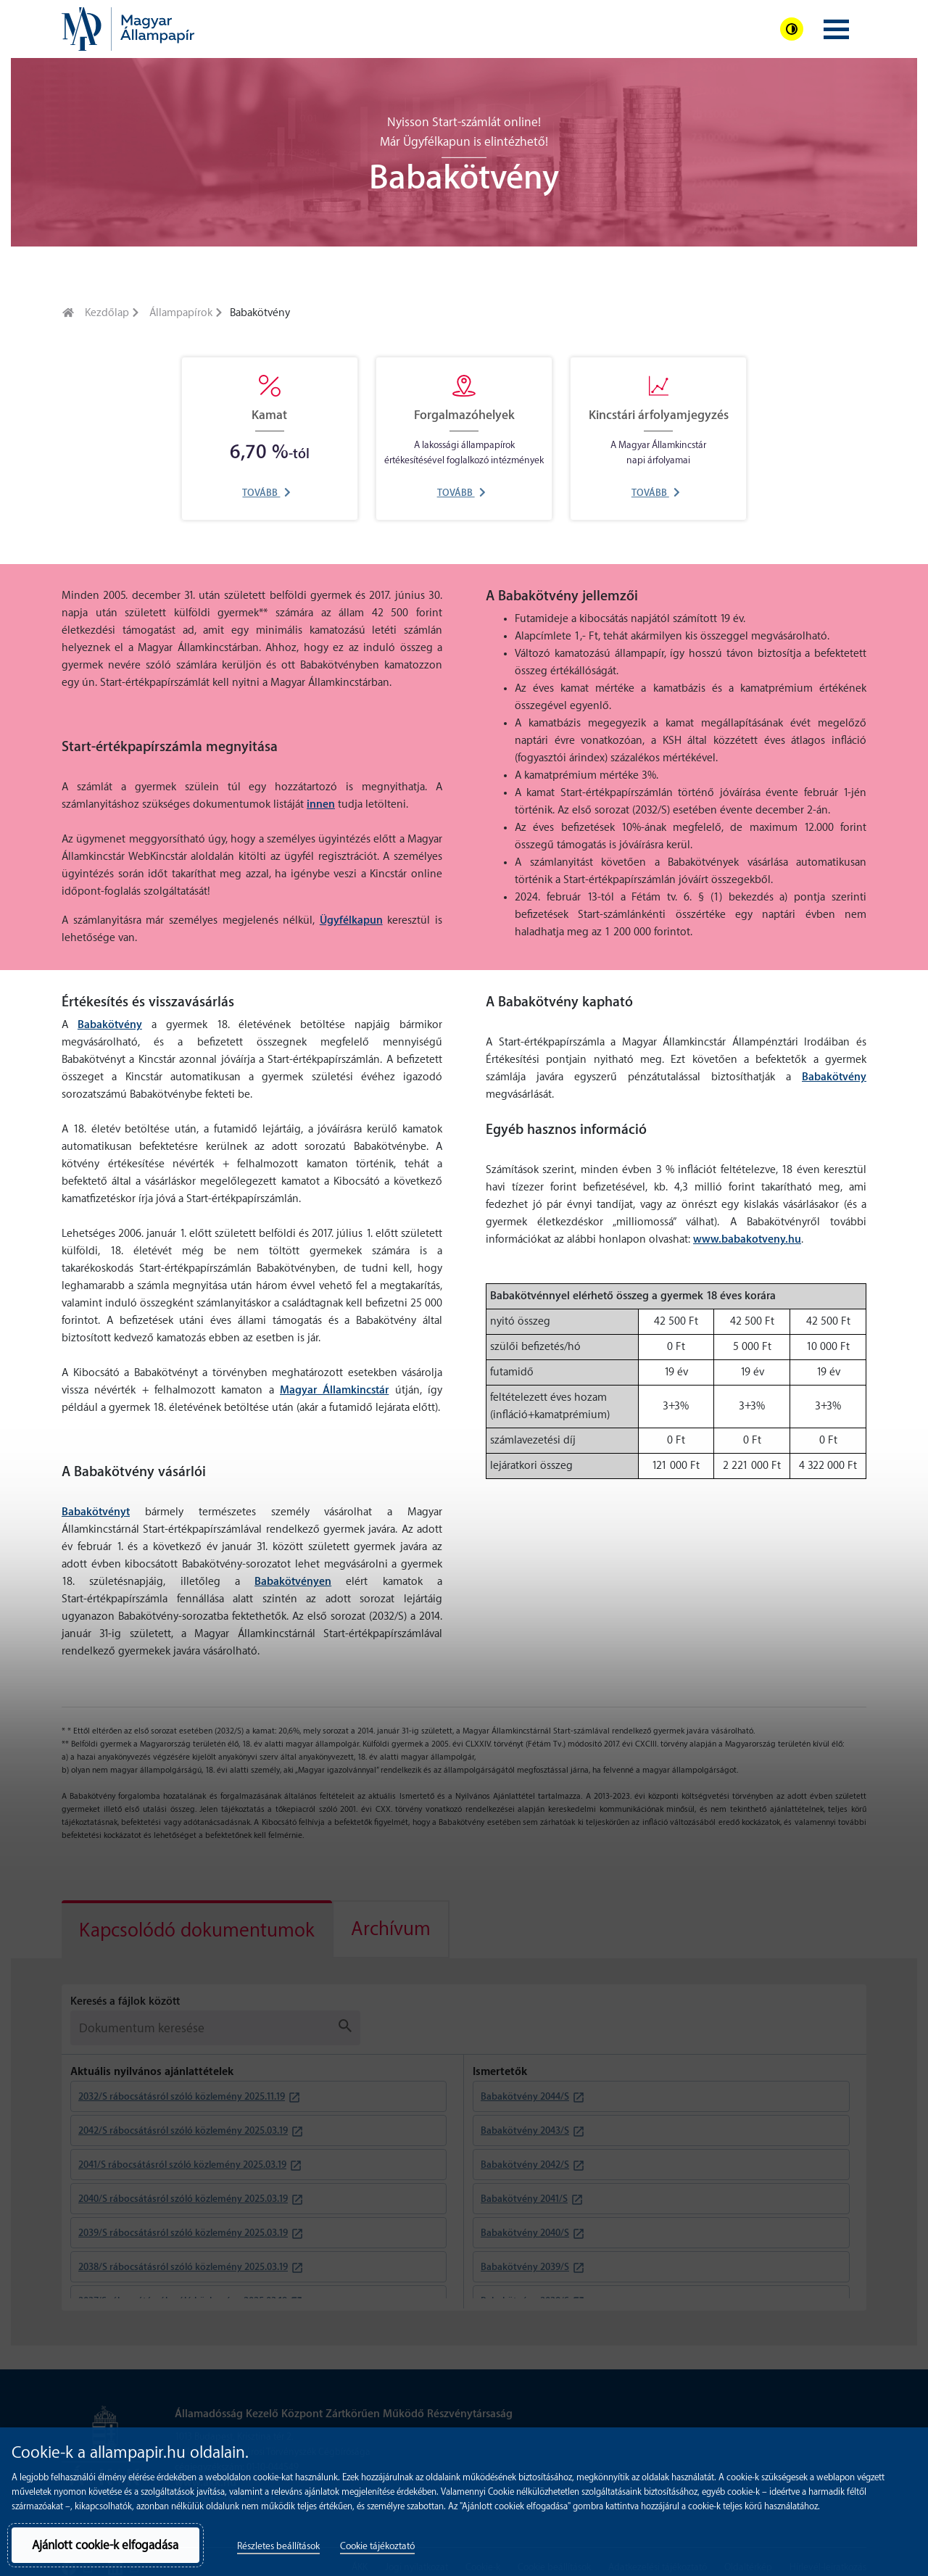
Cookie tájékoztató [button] (377, 2545)
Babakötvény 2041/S (524, 2198)
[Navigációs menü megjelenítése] (836, 29)
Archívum (391, 1929)
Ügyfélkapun (351, 920)
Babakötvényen (292, 1581)
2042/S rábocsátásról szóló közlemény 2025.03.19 (183, 2130)
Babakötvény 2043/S (525, 2130)
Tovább (266, 492)
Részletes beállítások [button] (278, 2545)
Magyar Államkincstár (334, 1390)
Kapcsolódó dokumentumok (197, 1931)
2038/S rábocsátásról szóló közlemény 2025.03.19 (183, 2266)
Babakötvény (110, 1025)
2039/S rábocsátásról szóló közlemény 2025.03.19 (183, 2232)
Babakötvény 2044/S (525, 2096)
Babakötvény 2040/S (525, 2232)
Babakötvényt (96, 1512)
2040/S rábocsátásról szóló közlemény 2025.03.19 (183, 2198)
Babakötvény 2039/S (525, 2266)
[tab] (197, 1929)
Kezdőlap (107, 313)
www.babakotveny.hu (747, 1239)
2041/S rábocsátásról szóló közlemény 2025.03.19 (182, 2164)
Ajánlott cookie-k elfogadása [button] (105, 2545)
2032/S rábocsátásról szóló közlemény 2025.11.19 (181, 2096)
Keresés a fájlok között (125, 2001)
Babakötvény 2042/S (525, 2164)
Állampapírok (180, 313)
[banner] (128, 29)
